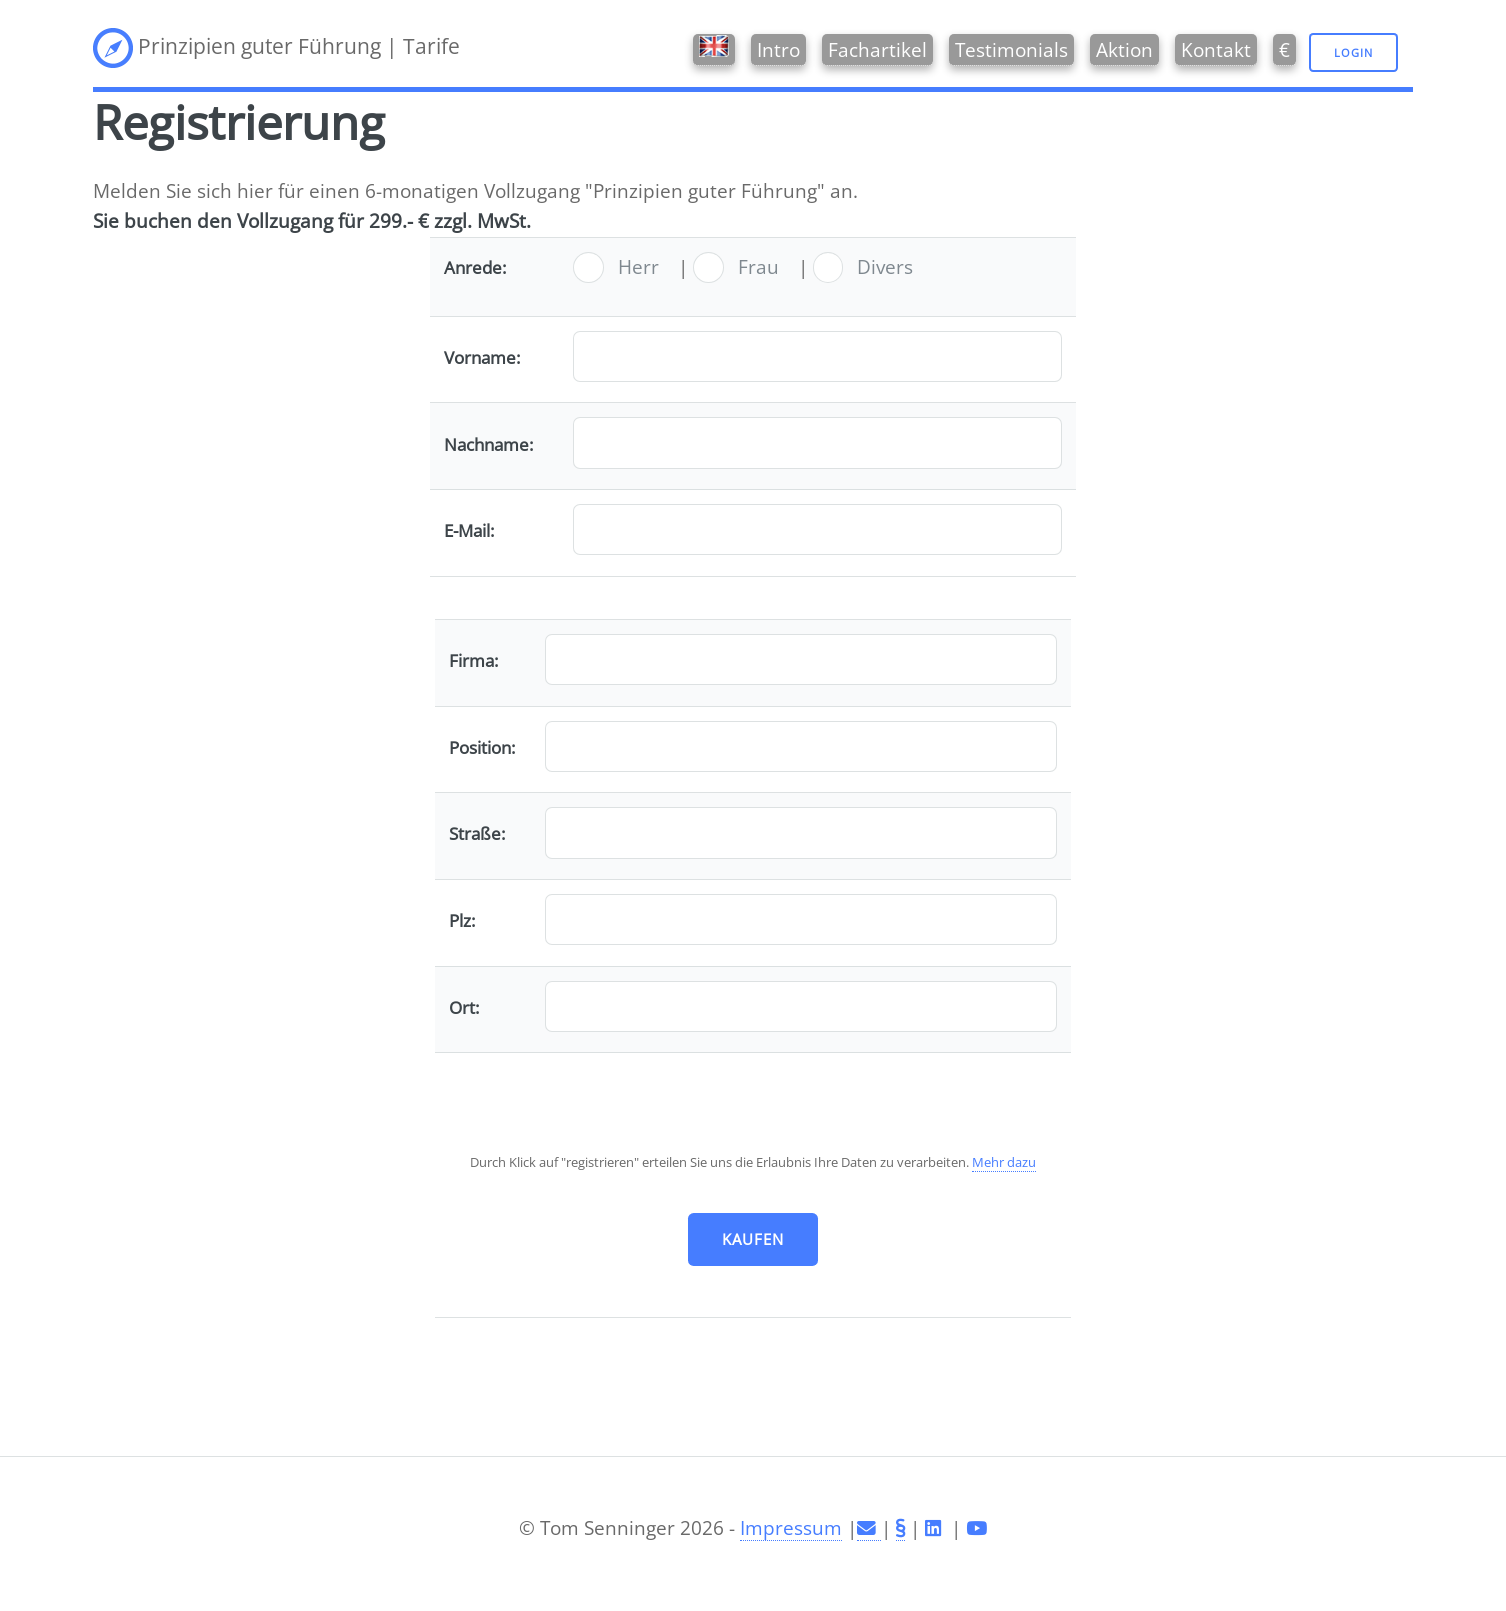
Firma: (473, 660)
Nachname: (488, 444)
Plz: (462, 920)
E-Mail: (469, 530)
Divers (885, 266)
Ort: (464, 1007)
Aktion (1124, 49)
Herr (638, 266)
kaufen (753, 1239)
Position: (482, 747)
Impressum (791, 1527)
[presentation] (753, 1106)
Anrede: (475, 267)
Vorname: (482, 357)
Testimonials (1011, 49)
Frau (758, 266)
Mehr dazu (1004, 1162)
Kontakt (1216, 49)
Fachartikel (877, 49)
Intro (778, 49)
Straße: (477, 833)
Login (1353, 52)
